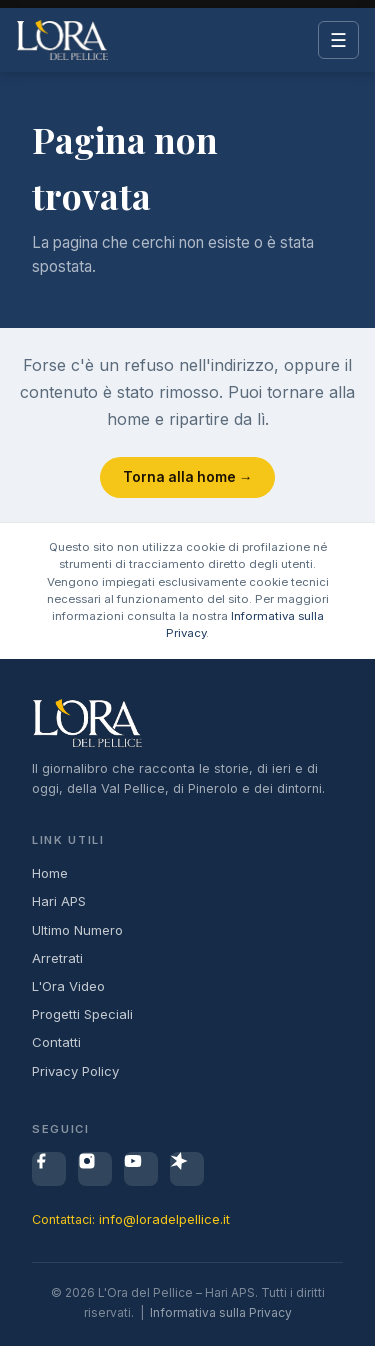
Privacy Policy (75, 1071)
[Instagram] (95, 1169)
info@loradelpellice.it (164, 1219)
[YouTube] (141, 1169)
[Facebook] (49, 1169)
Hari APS (59, 901)
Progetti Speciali (82, 1014)
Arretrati (57, 958)
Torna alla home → (188, 477)
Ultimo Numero (77, 930)
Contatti (56, 1042)
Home (50, 873)
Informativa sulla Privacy (221, 1312)
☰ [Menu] (338, 40)
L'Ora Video (68, 986)
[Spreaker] (187, 1169)
